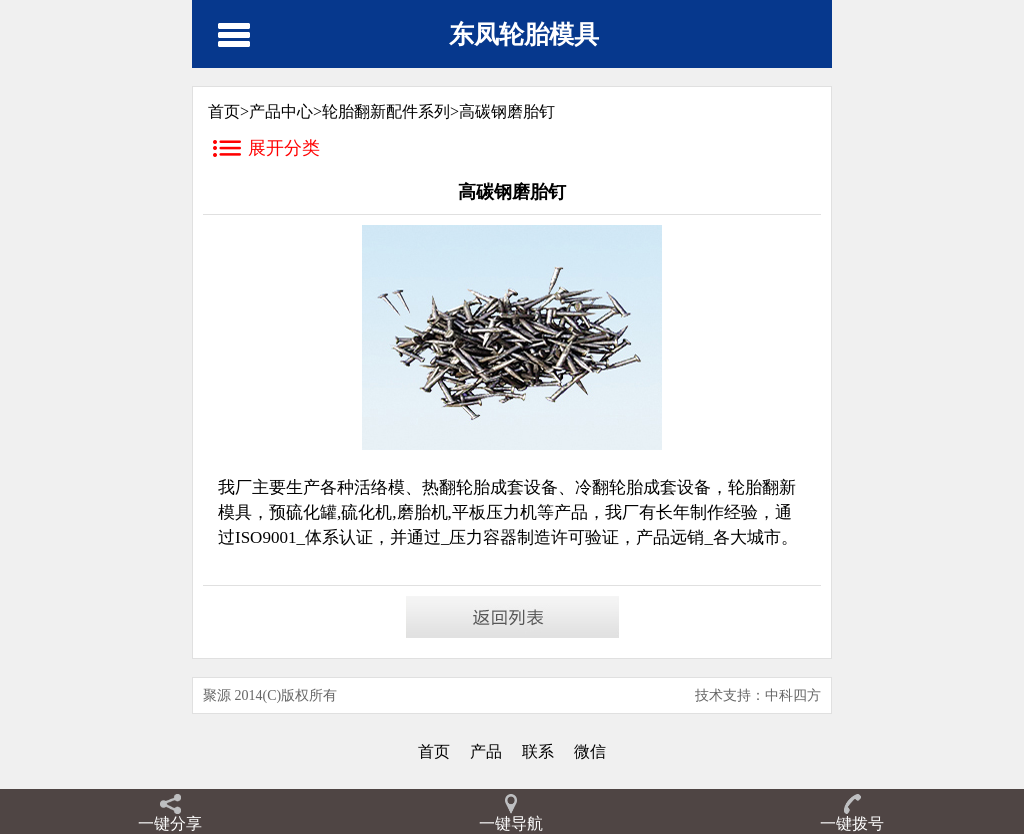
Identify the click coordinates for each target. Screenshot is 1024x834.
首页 (434, 751)
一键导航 (511, 823)
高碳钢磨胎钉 (507, 111)
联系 (538, 751)
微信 (590, 751)
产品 (486, 751)
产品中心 (281, 111)
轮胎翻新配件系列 (386, 111)
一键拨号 (852, 823)
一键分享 (170, 823)
